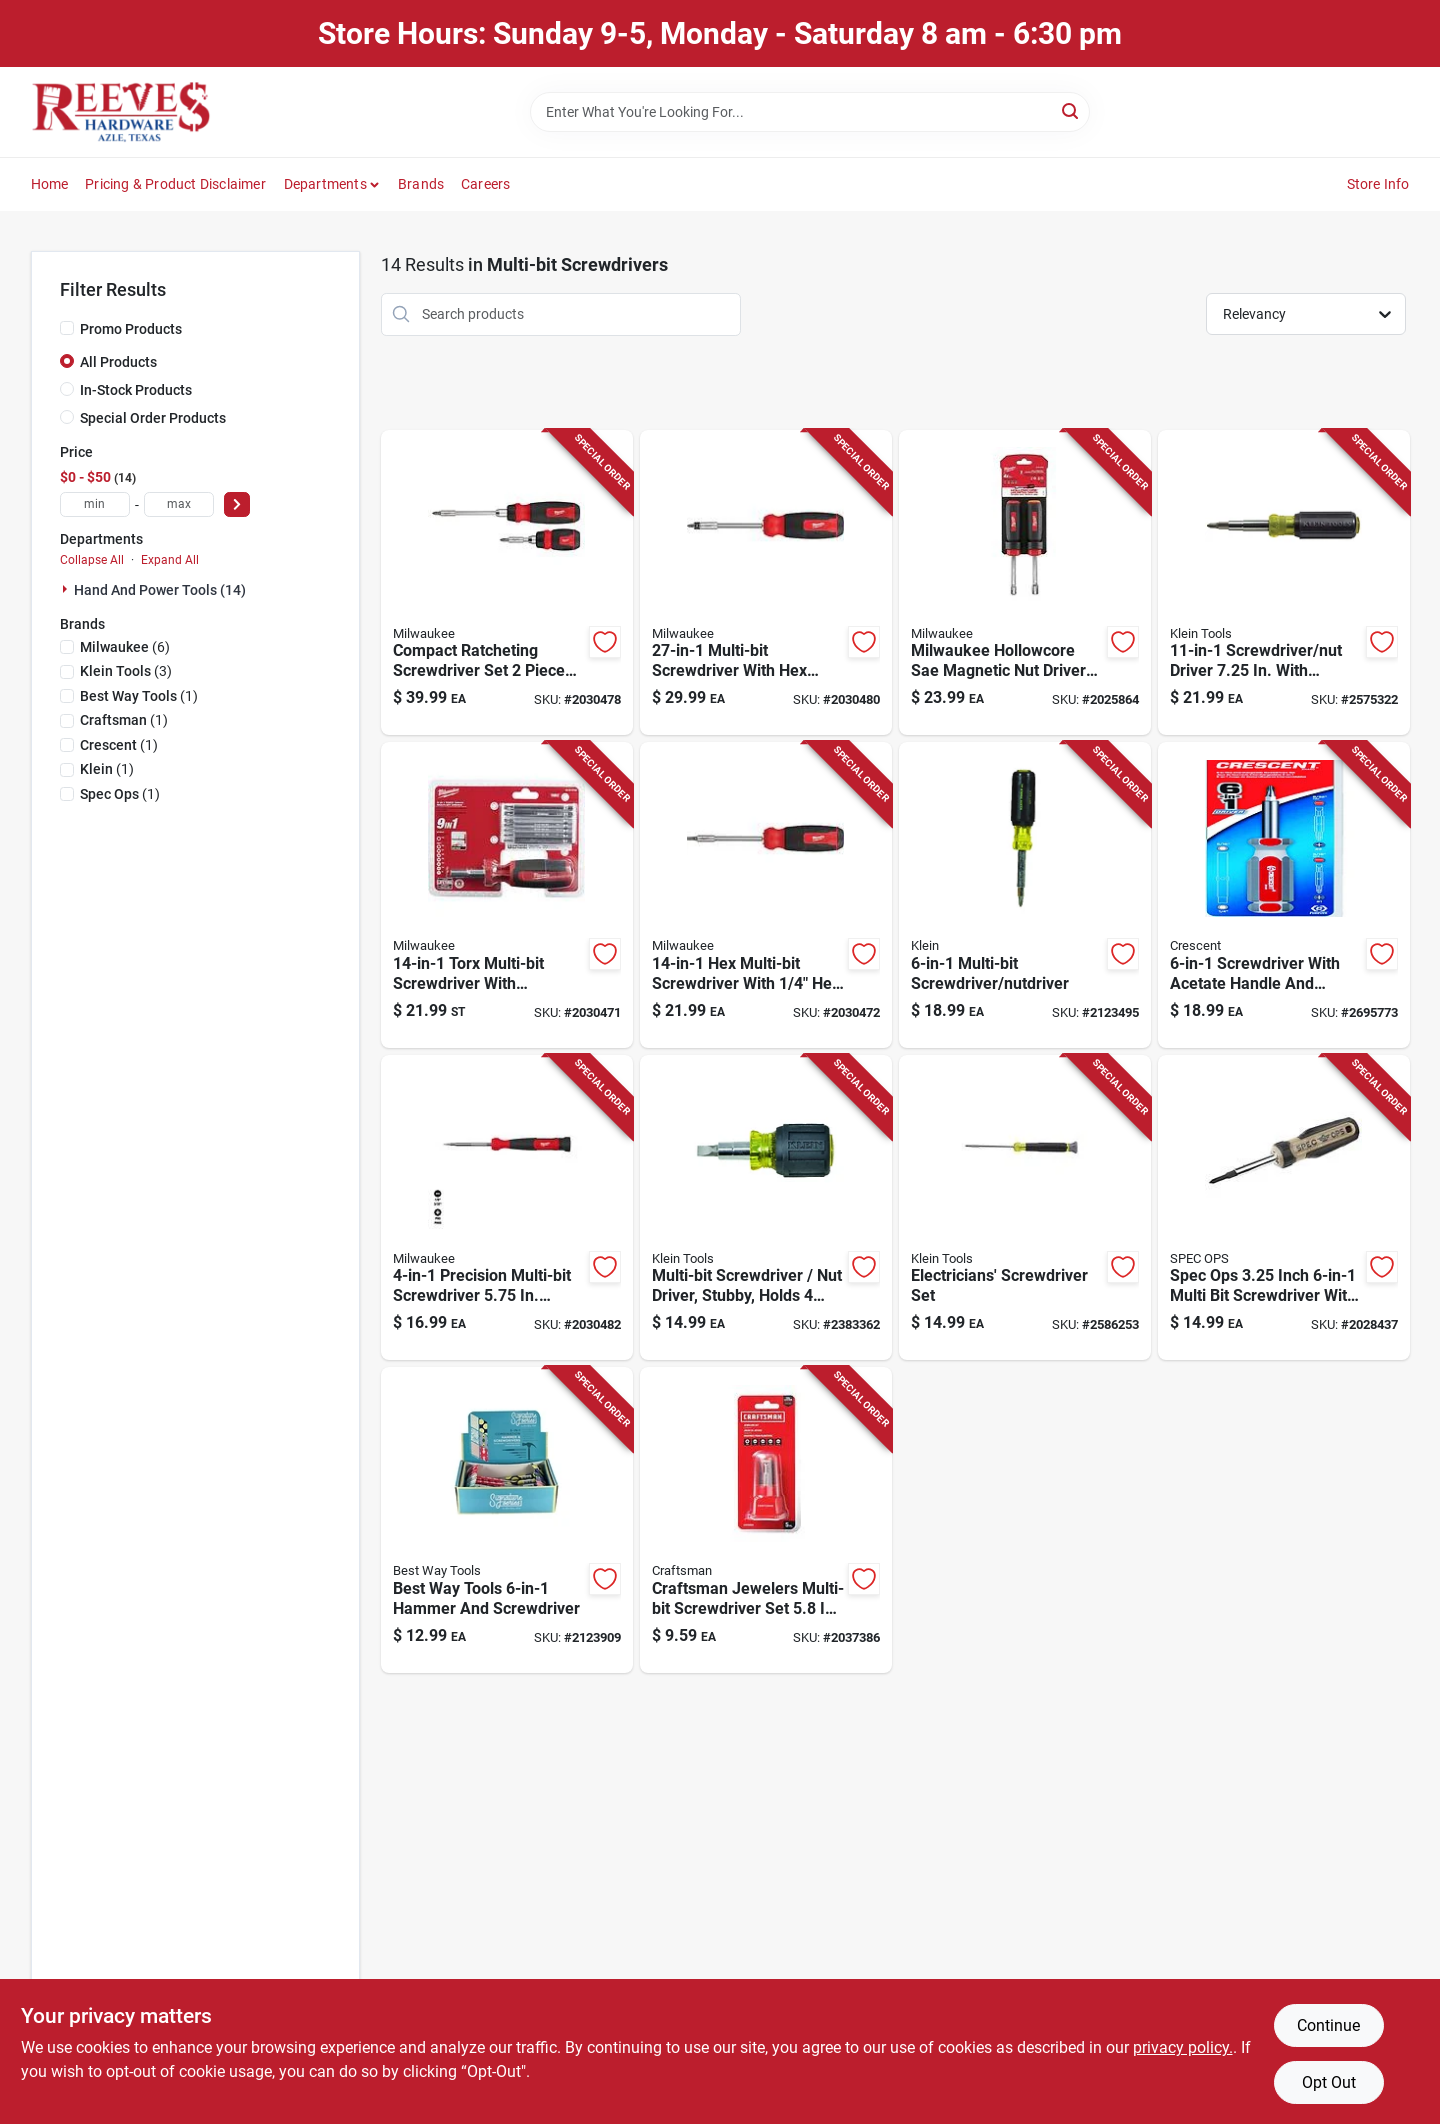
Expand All (170, 560)
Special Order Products (153, 418)
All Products (118, 362)
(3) (126, 671)
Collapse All (92, 560)
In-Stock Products (136, 390)
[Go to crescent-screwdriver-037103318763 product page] (1284, 895)
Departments (325, 184)
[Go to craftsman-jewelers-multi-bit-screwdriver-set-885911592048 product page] (766, 1520)
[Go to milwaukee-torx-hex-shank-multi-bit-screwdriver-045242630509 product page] (507, 895)
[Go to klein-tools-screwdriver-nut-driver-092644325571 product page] (1025, 895)
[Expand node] (67, 589)
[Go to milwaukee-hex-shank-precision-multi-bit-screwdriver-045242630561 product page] (507, 1208)
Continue (1328, 2025)
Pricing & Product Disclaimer (175, 184)
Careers (485, 184)
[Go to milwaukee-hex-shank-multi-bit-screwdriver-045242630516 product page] (766, 895)
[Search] (1071, 110)
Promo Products (131, 329)
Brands (421, 184)
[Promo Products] (67, 328)
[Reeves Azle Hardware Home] (121, 112)
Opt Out (1329, 2082)
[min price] (95, 504)
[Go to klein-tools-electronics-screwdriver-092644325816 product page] (1025, 1208)
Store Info (1378, 184)
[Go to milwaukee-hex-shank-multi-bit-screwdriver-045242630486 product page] (766, 583)
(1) (139, 696)
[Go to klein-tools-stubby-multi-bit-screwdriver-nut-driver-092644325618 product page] (766, 1208)
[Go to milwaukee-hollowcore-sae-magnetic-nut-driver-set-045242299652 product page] (1025, 583)
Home (50, 184)
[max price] (179, 504)
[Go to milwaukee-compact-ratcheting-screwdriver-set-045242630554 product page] (507, 583)
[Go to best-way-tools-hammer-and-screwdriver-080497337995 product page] (507, 1520)
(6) (125, 647)
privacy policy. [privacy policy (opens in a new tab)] (1183, 2047)
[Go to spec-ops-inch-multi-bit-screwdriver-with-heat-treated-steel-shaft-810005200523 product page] (1284, 1208)
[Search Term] (810, 112)
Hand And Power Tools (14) (160, 590)
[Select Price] (237, 504)
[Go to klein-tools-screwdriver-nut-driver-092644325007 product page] (1284, 583)
